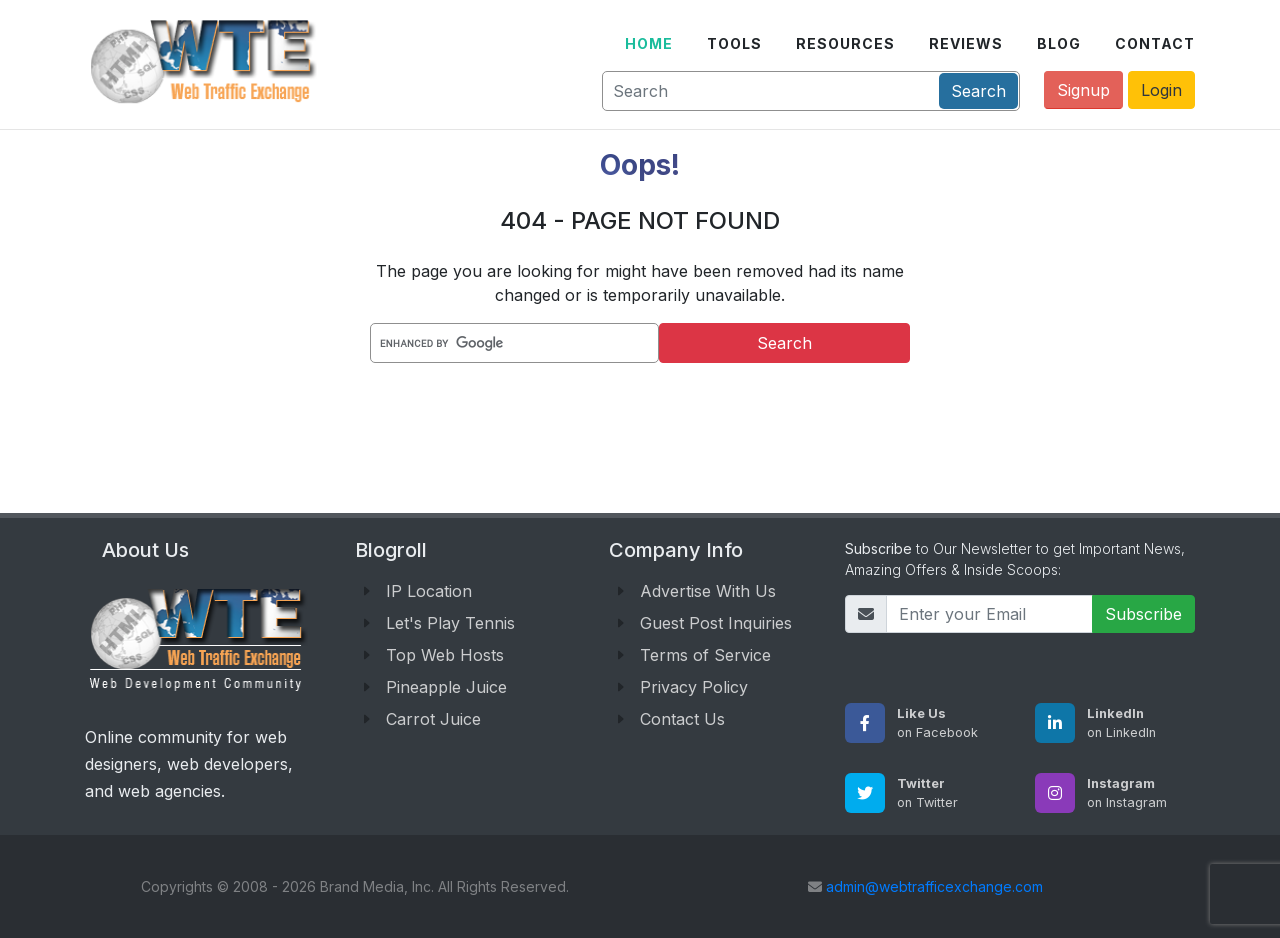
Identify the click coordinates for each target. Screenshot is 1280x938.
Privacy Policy (694, 687)
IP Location (429, 591)
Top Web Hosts (445, 655)
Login (1161, 90)
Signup (1083, 90)
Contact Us (682, 719)
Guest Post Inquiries (716, 623)
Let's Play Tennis (450, 623)
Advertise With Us (708, 591)
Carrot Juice (433, 719)
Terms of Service (705, 655)
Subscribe (1143, 614)
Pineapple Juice (446, 687)
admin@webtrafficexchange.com (934, 886)
